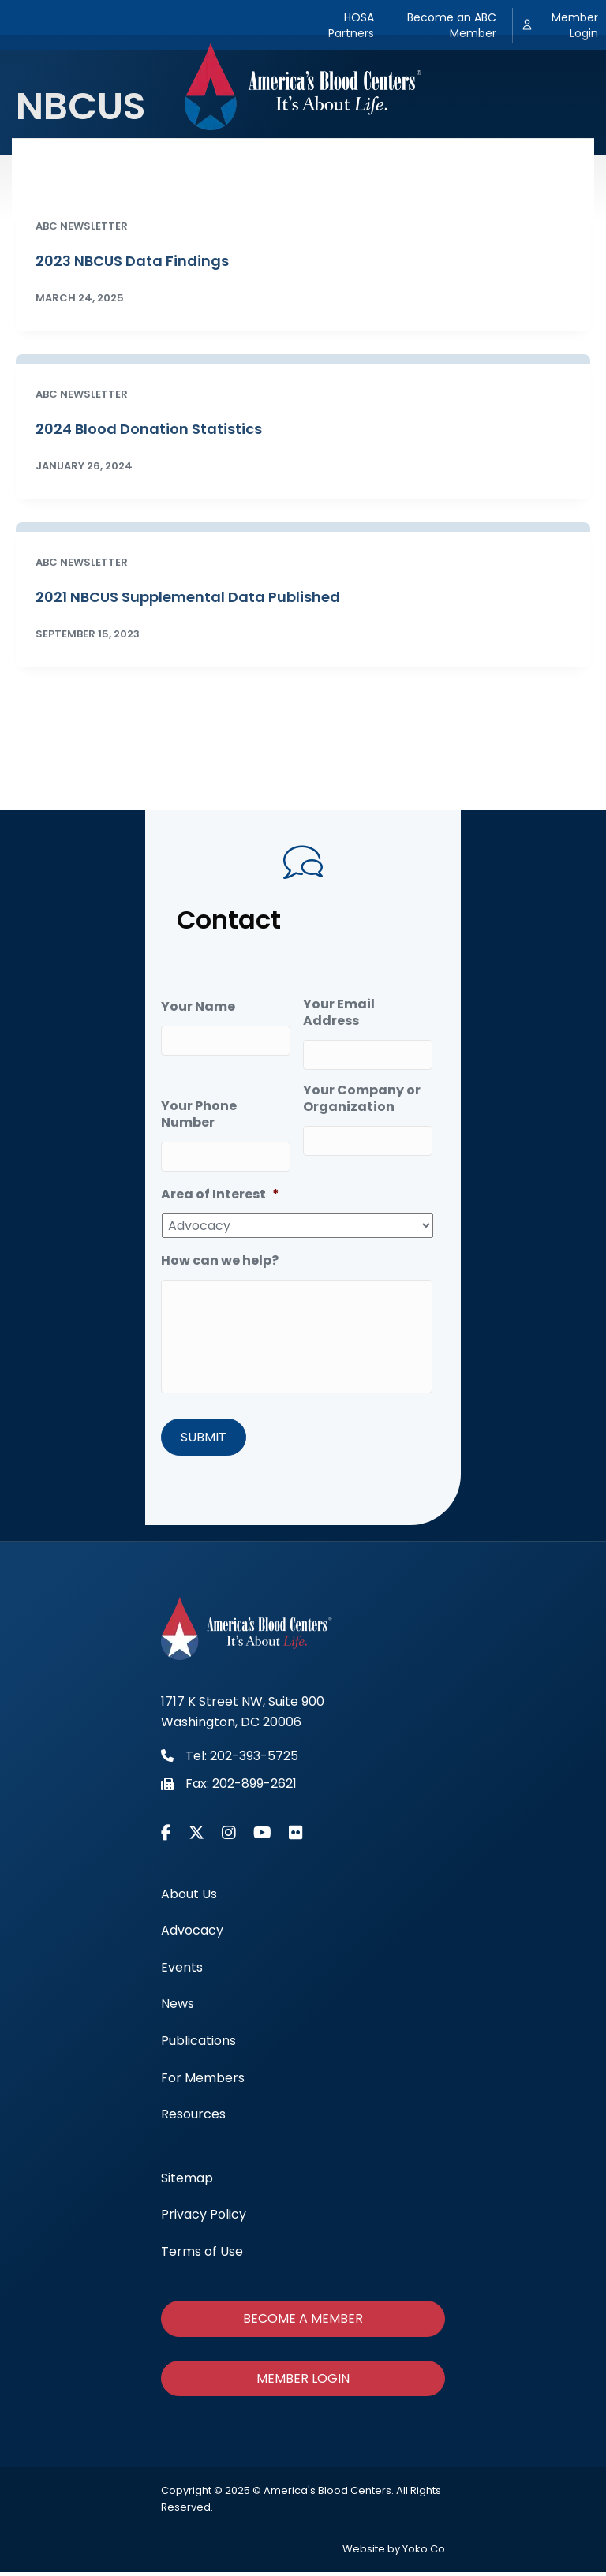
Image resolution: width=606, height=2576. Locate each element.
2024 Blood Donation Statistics (149, 429)
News (317, 159)
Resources (303, 200)
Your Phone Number (199, 1111)
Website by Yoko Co (393, 2552)
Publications (398, 159)
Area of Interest (220, 1189)
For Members (504, 159)
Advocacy (174, 159)
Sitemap (187, 2181)
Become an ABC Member (451, 25)
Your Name (198, 1007)
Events (253, 159)
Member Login (575, 25)
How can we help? (220, 1255)
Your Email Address (339, 1013)
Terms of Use (202, 2254)
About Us (88, 159)
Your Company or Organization (362, 1095)
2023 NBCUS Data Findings (132, 261)
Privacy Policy (203, 2218)
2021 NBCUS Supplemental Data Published (188, 597)
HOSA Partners (351, 25)
